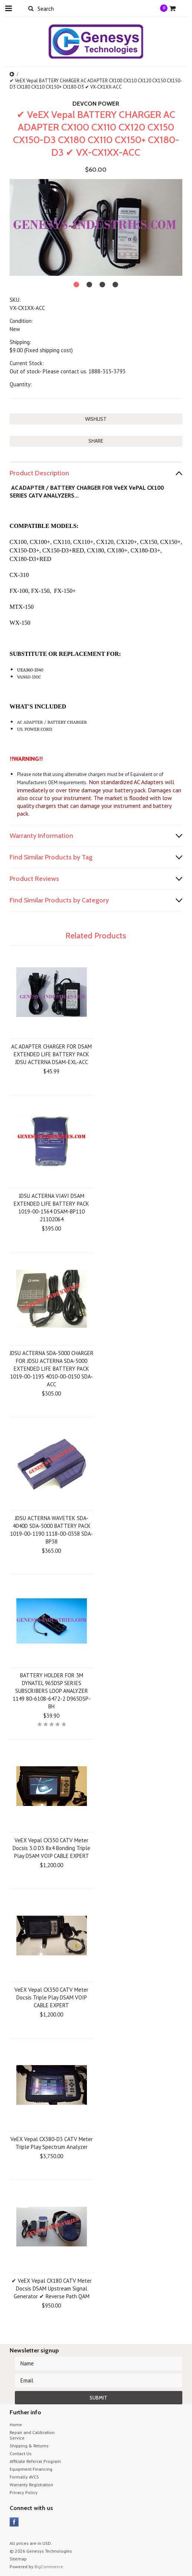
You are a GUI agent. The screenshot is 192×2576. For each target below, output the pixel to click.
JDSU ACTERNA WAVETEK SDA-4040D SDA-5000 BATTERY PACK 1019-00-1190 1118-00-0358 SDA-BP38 (51, 1530)
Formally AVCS (24, 2477)
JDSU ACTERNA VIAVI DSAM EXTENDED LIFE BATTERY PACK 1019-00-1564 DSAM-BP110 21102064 (51, 1207)
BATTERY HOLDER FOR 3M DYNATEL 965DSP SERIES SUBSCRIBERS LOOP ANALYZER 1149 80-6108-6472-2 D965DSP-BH (52, 1691)
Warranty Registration (31, 2484)
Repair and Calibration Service (32, 2435)
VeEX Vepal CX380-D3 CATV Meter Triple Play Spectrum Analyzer (51, 2143)
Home (16, 2424)
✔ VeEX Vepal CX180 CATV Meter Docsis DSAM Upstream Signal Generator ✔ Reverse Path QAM (52, 2288)
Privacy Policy (24, 2492)
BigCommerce (49, 2566)
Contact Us (21, 2453)
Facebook (14, 2522)
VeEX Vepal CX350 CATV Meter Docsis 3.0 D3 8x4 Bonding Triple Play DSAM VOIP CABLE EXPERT (51, 1848)
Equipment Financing (31, 2469)
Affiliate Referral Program (35, 2461)
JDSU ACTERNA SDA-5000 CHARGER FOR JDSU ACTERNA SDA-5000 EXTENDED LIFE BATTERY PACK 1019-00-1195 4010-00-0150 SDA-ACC (52, 1369)
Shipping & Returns (29, 2445)
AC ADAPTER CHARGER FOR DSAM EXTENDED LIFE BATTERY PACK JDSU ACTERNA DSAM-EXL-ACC (51, 1054)
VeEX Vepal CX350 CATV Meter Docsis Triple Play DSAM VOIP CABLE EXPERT (51, 1997)
